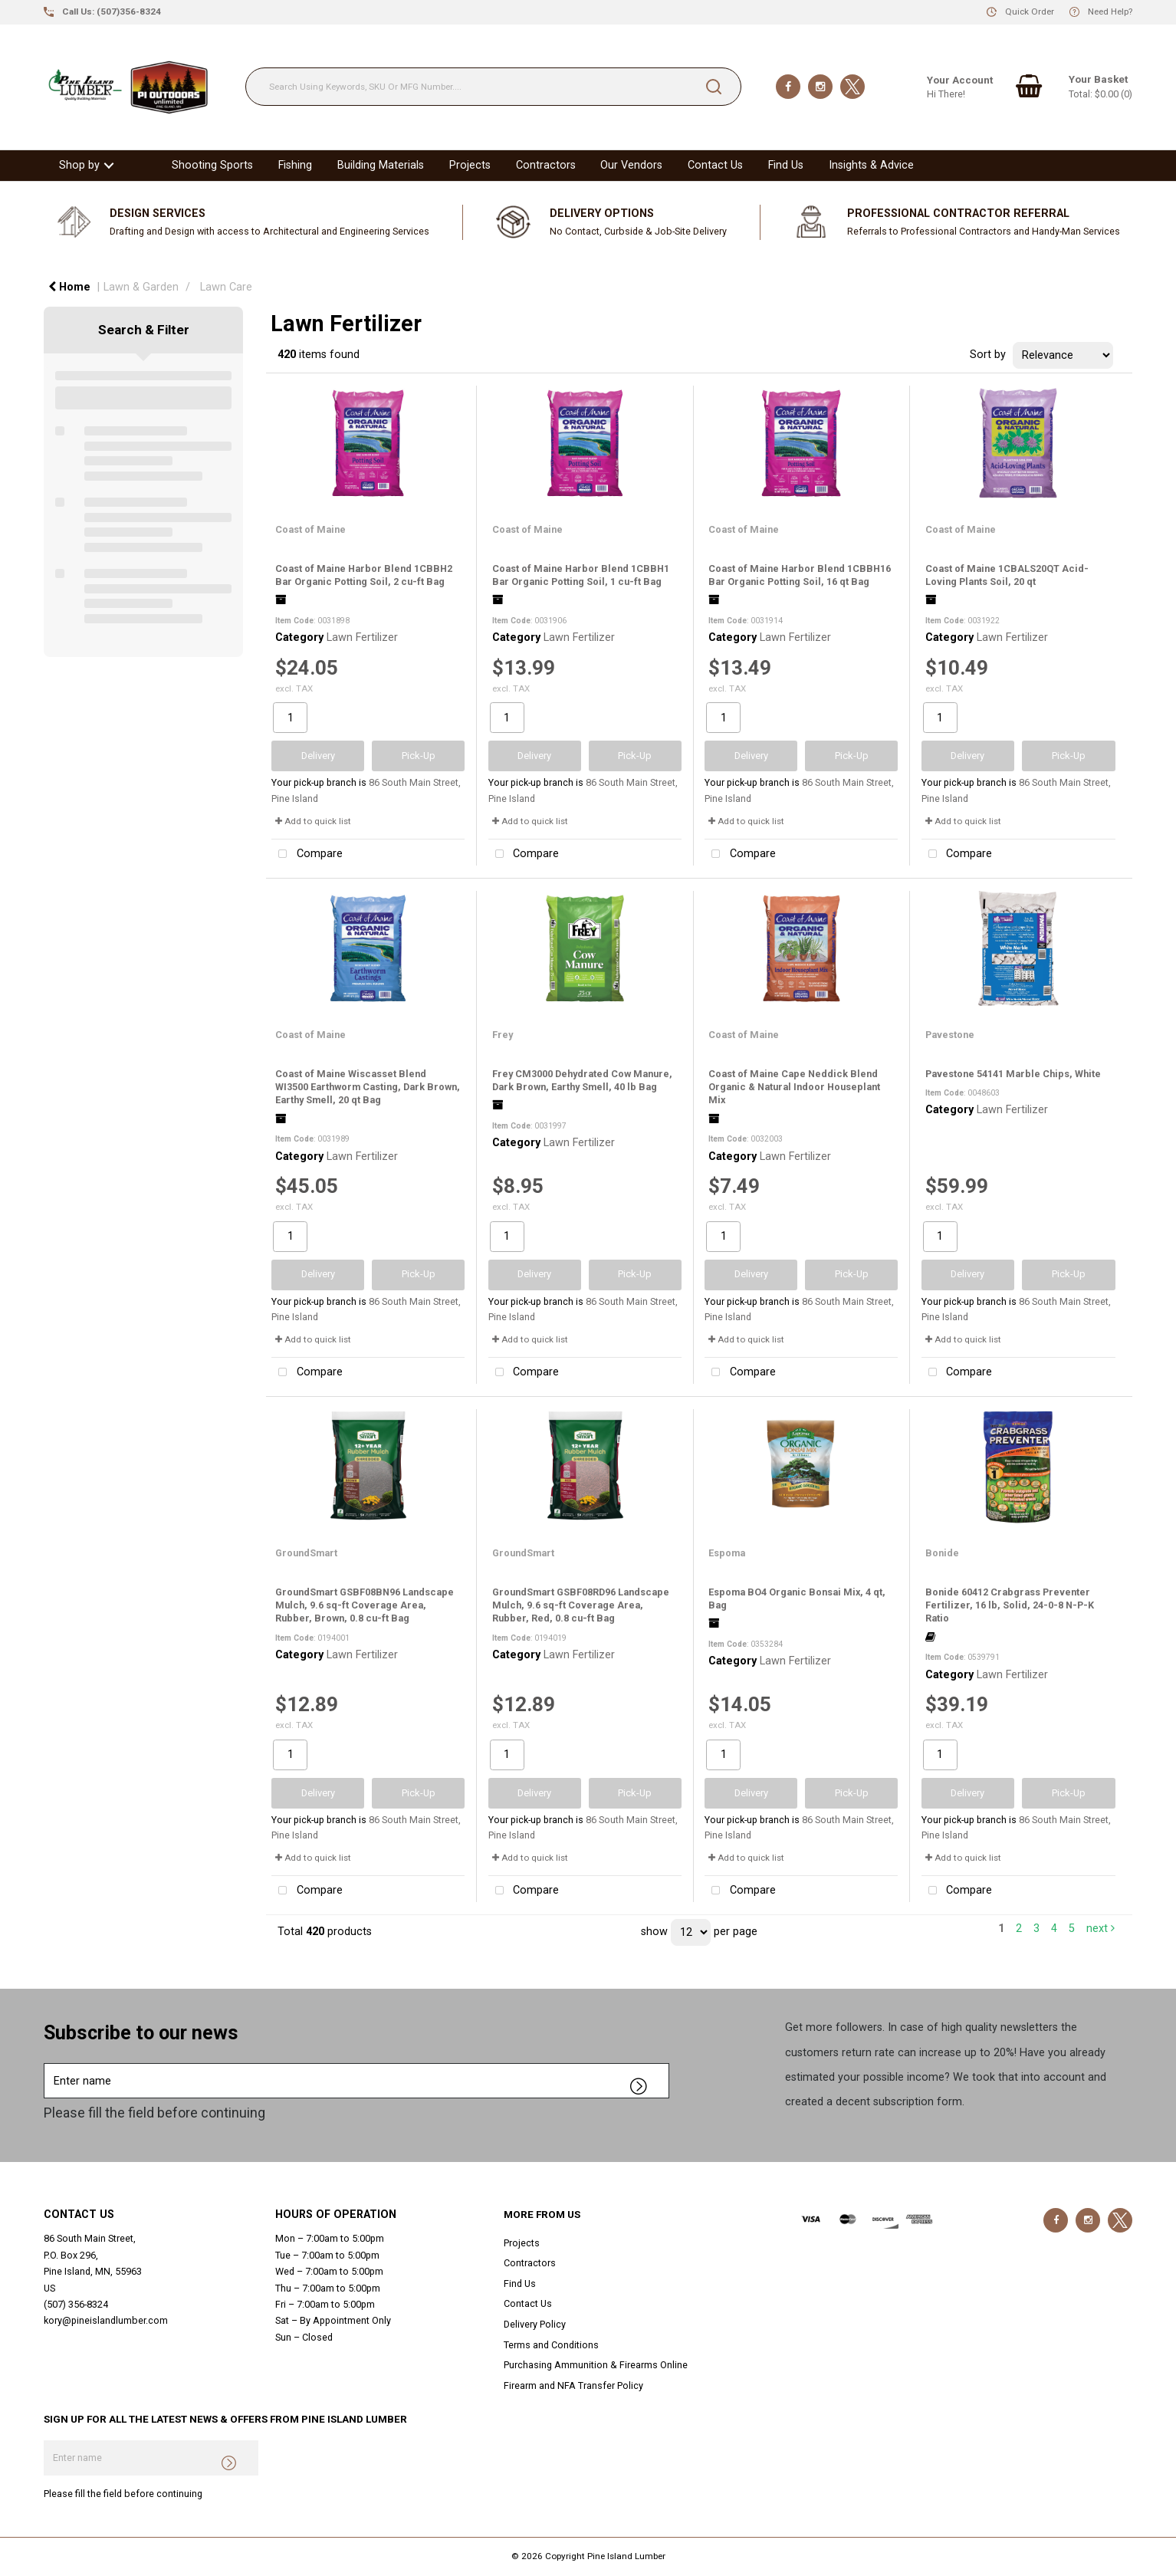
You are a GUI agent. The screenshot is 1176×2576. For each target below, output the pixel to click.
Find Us (785, 165)
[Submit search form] (713, 86)
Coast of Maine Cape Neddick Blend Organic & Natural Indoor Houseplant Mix (794, 1087)
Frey (502, 1034)
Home (69, 287)
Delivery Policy (535, 2324)
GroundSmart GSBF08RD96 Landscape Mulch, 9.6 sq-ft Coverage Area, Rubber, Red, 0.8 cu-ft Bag (580, 1605)
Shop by (79, 165)
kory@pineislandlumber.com (106, 2320)
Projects (470, 165)
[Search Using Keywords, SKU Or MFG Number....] (493, 86)
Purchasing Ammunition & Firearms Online (596, 2365)
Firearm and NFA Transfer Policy (573, 2385)
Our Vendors (631, 165)
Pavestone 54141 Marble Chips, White (1013, 1073)
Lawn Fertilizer (362, 637)
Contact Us (715, 165)
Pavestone (949, 1034)
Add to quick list (313, 821)
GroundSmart (306, 1553)
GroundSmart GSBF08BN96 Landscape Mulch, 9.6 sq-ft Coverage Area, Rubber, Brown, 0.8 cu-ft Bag (364, 1605)
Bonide (942, 1553)
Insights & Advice (871, 165)
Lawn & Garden (141, 287)
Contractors (546, 165)
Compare (307, 854)
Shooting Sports (212, 165)
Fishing (295, 165)
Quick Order (1029, 11)
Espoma (726, 1553)
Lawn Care (226, 287)
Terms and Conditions (551, 2345)
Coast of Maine (310, 529)
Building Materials (380, 165)
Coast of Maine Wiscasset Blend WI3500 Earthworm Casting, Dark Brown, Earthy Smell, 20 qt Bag (367, 1087)
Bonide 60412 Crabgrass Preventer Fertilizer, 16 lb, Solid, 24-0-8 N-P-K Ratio (1009, 1605)
